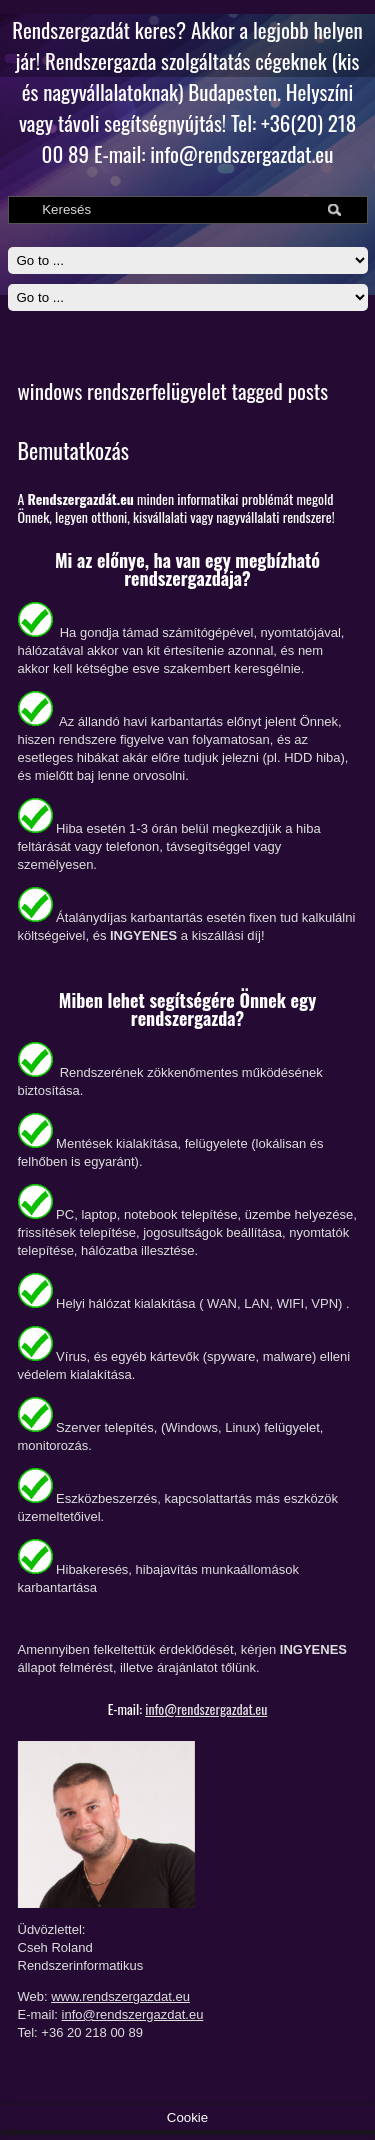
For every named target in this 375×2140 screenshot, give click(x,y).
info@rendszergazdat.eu (206, 1708)
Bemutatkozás (73, 450)
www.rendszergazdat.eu (120, 1996)
